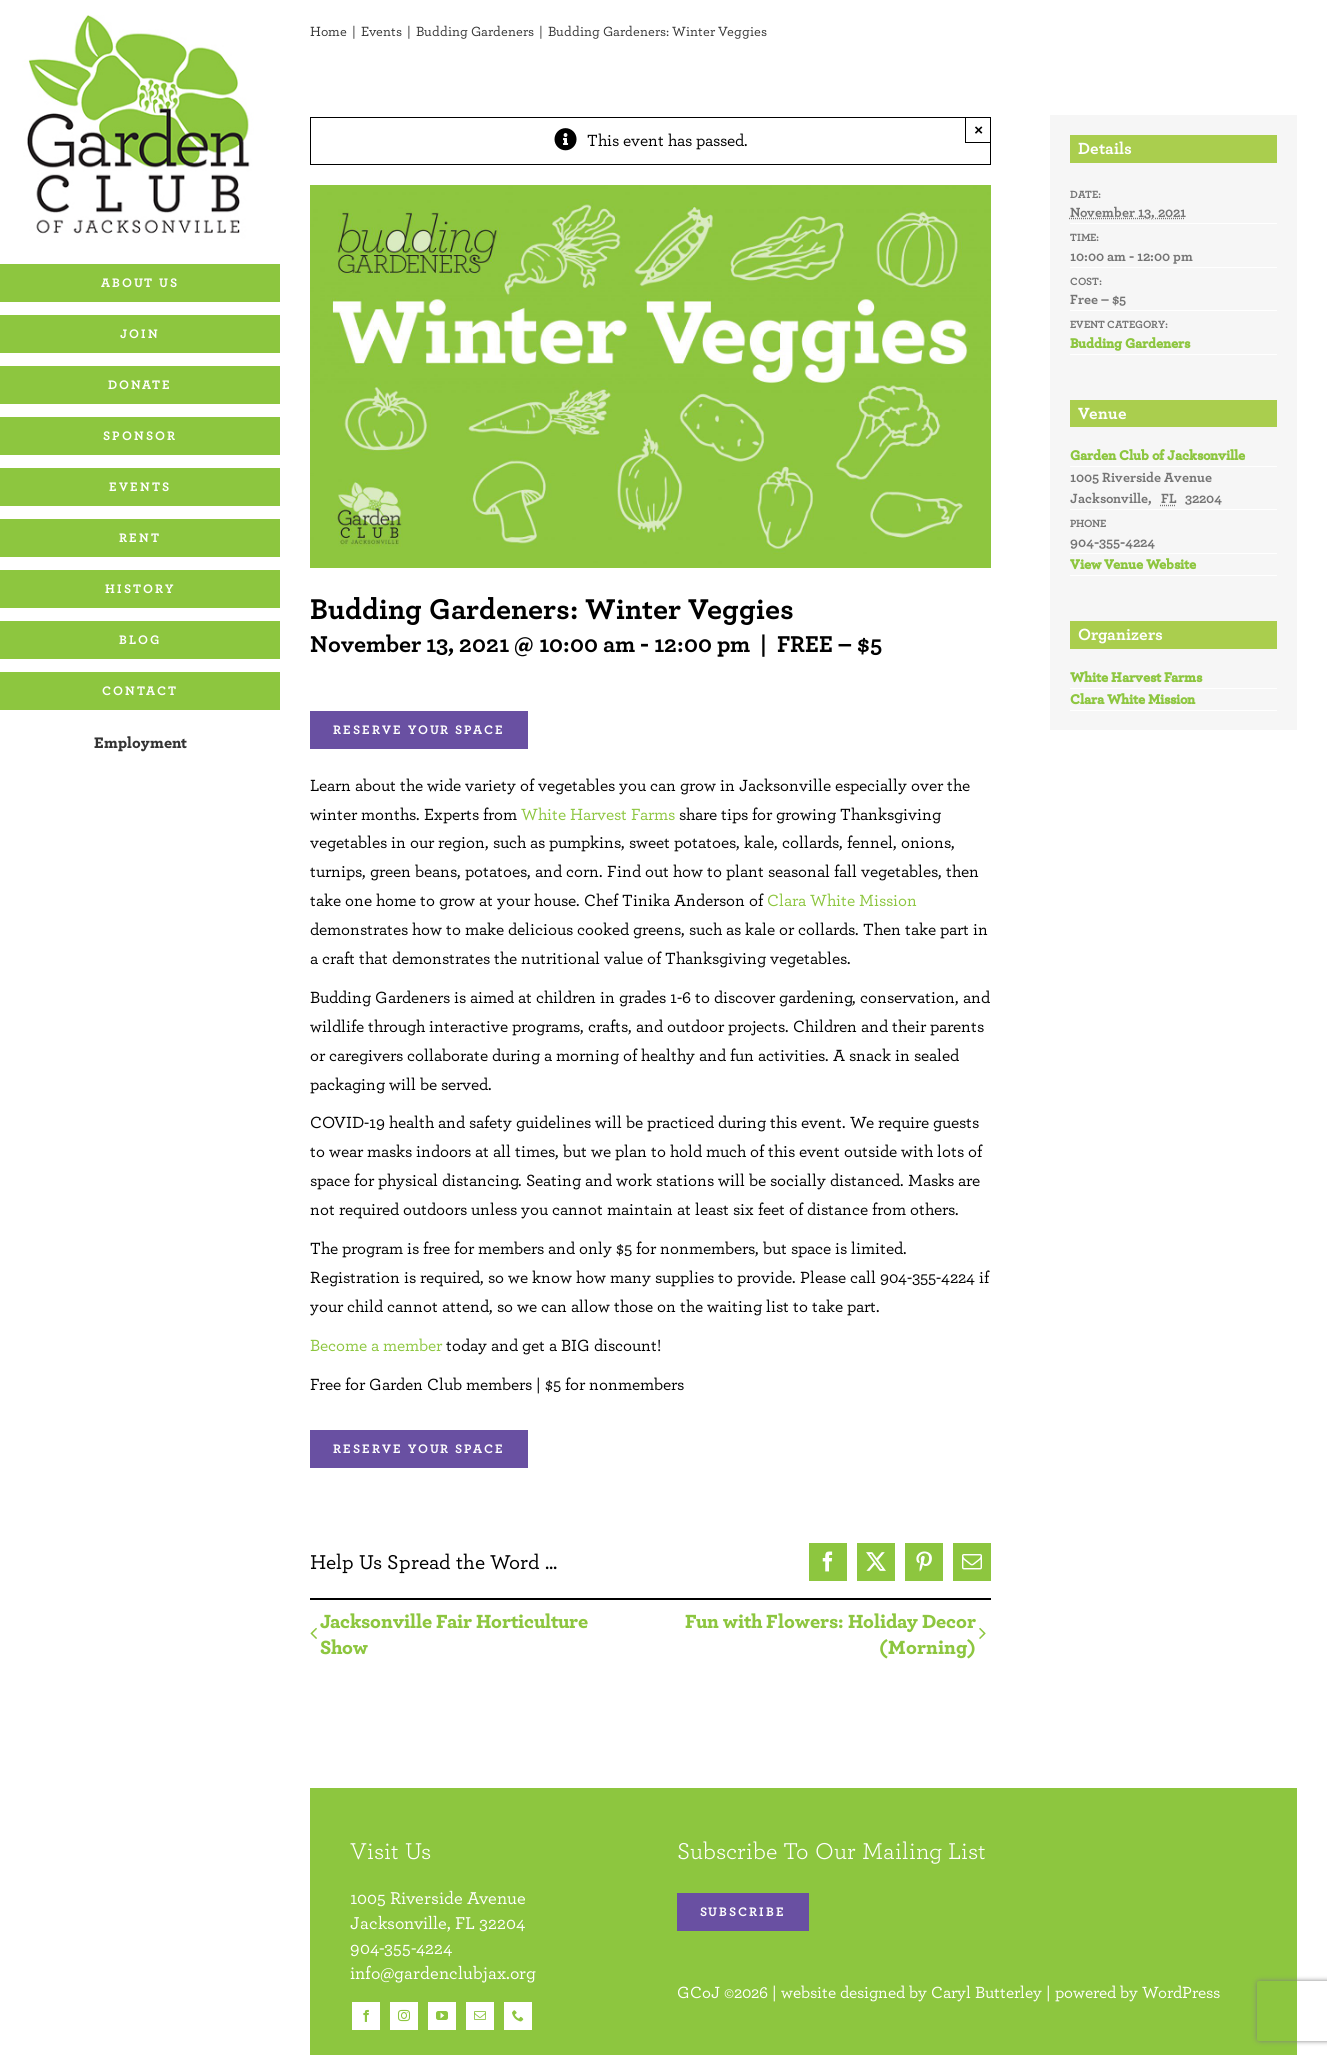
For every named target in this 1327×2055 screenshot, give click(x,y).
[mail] (480, 2016)
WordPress (1181, 1992)
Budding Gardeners (1130, 343)
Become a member (376, 1345)
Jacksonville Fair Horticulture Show (454, 1633)
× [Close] (978, 129)
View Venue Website (1133, 564)
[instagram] (404, 2016)
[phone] (518, 2016)
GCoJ (698, 1992)
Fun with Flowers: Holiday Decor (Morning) (830, 1633)
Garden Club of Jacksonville (1157, 455)
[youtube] (442, 2016)
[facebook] (366, 2016)
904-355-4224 (401, 1947)
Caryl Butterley (986, 1992)
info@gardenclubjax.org (443, 1972)
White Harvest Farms (598, 814)
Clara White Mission (842, 900)
